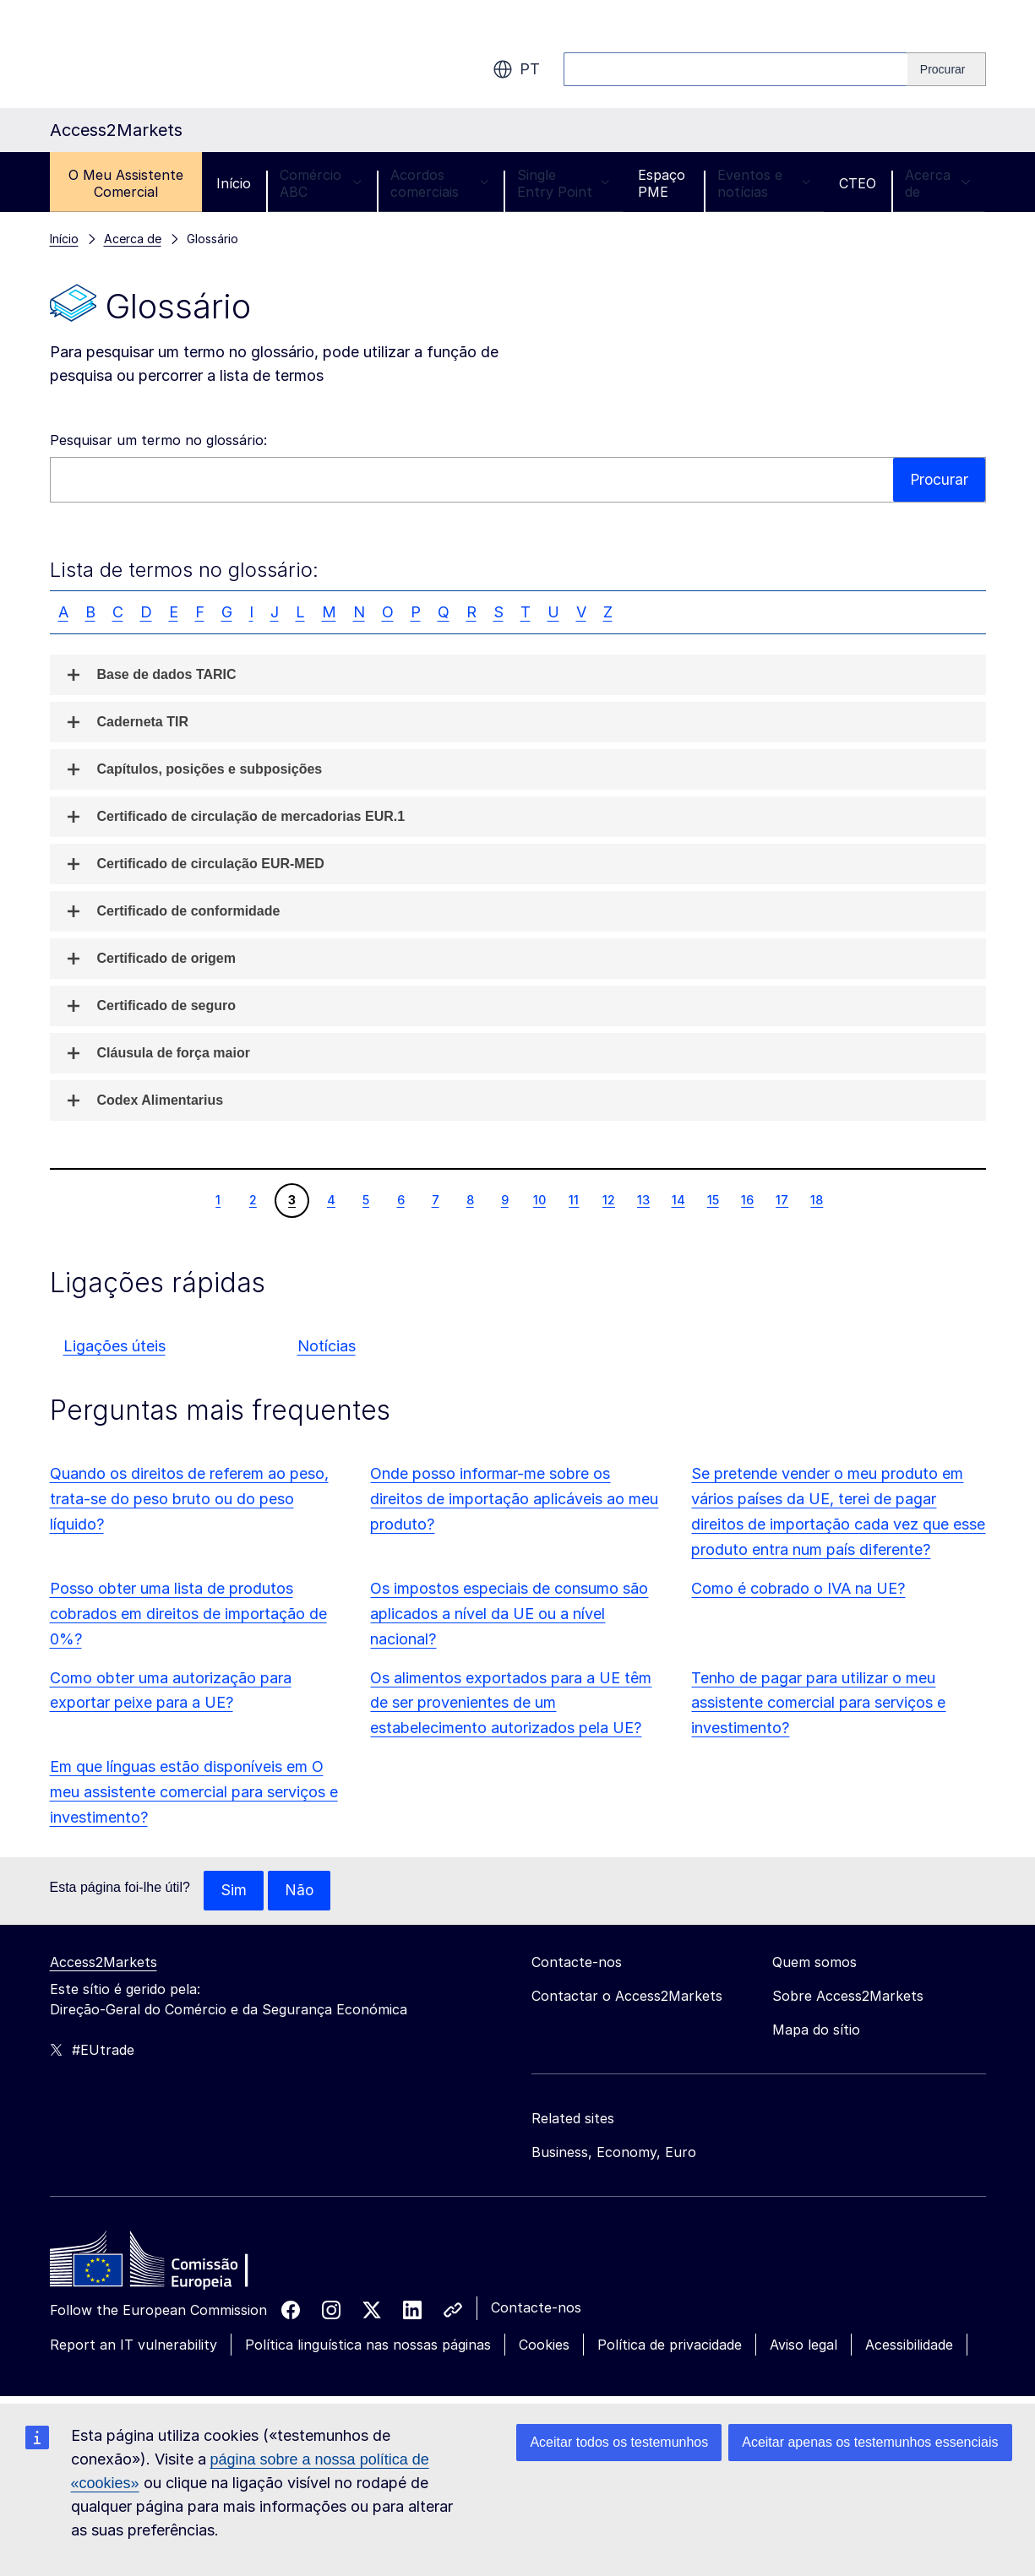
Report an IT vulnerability (133, 2345)
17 (781, 1199)
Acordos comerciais (439, 183)
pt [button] (516, 69)
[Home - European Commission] (172, 2264)
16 (747, 1199)
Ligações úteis (114, 1346)
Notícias (326, 1346)
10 (539, 1199)
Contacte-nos (536, 2308)
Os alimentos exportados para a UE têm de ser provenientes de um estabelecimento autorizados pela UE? (510, 1703)
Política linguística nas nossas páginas (368, 2345)
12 (608, 1199)
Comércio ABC (321, 183)
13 (643, 1199)
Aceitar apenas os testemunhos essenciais (870, 2442)
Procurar (938, 479)
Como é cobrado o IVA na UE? (798, 1588)
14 (678, 1199)
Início (233, 183)
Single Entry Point (563, 183)
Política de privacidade (669, 2345)
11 (573, 1199)
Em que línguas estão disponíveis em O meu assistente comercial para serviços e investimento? (194, 1792)
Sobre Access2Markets (847, 1996)
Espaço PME (661, 183)
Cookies (544, 2345)
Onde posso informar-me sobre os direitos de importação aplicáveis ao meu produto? (514, 1499)
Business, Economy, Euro (613, 2152)
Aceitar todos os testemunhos (619, 2442)
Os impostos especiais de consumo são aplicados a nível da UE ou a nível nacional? (509, 1613)
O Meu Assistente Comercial (125, 183)
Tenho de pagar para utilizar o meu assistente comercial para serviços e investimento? (818, 1703)
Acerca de (938, 183)
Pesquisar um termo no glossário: (158, 440)
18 (816, 1199)
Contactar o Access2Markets (626, 1996)
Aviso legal (803, 2345)
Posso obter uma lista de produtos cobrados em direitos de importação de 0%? (188, 1613)
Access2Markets (103, 1962)
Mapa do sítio (816, 2030)
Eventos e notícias (763, 183)
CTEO (857, 183)
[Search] (946, 69)
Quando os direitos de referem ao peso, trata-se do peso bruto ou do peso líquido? (189, 1499)
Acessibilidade (909, 2345)
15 (712, 1199)
